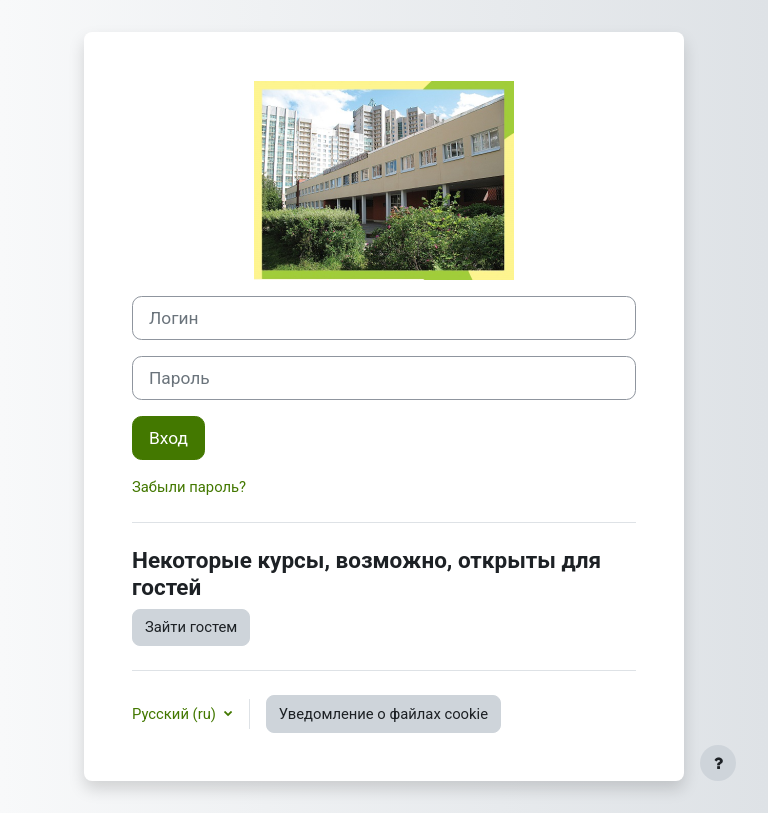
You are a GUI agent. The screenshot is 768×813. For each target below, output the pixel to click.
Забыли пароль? (189, 487)
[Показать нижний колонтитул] (718, 763)
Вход (168, 438)
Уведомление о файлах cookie (383, 714)
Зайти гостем (191, 627)
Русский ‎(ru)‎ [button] (176, 714)
